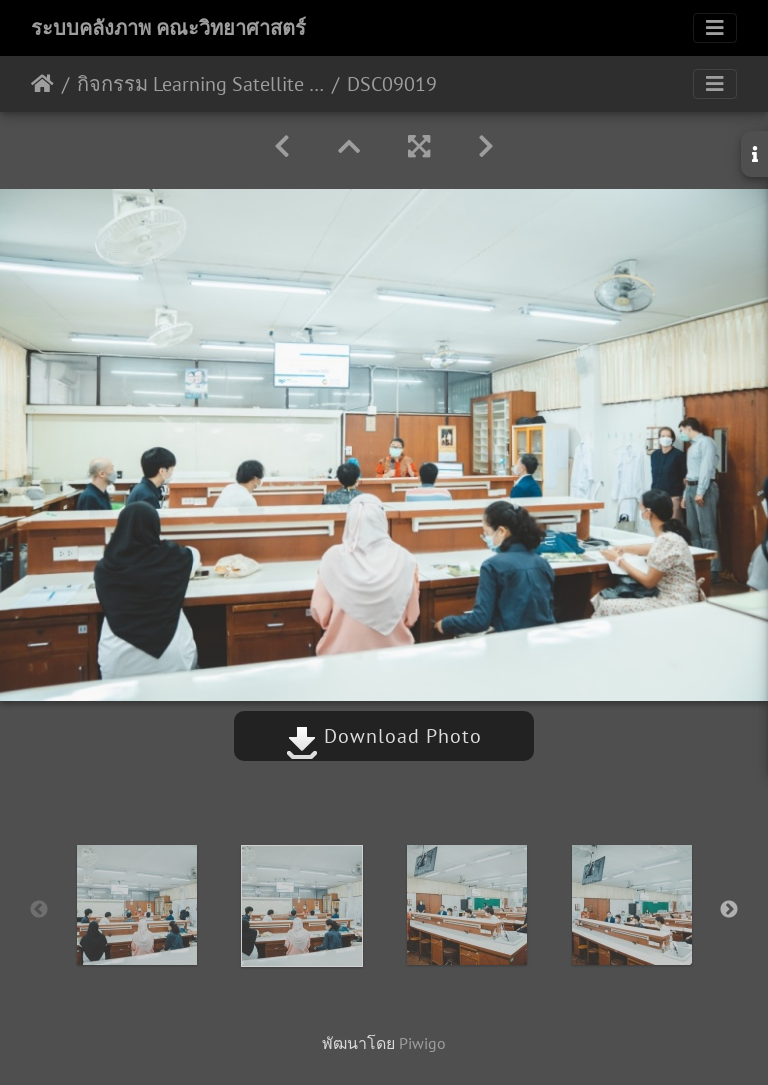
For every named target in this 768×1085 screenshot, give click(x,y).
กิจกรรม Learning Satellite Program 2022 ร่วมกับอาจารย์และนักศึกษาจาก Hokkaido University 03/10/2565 (200, 84)
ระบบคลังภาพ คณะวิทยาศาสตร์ (168, 28)
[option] (136, 905)
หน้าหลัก (42, 84)
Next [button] (729, 910)
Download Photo (384, 736)
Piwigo (422, 1043)
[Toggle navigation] (715, 28)
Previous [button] (39, 910)
